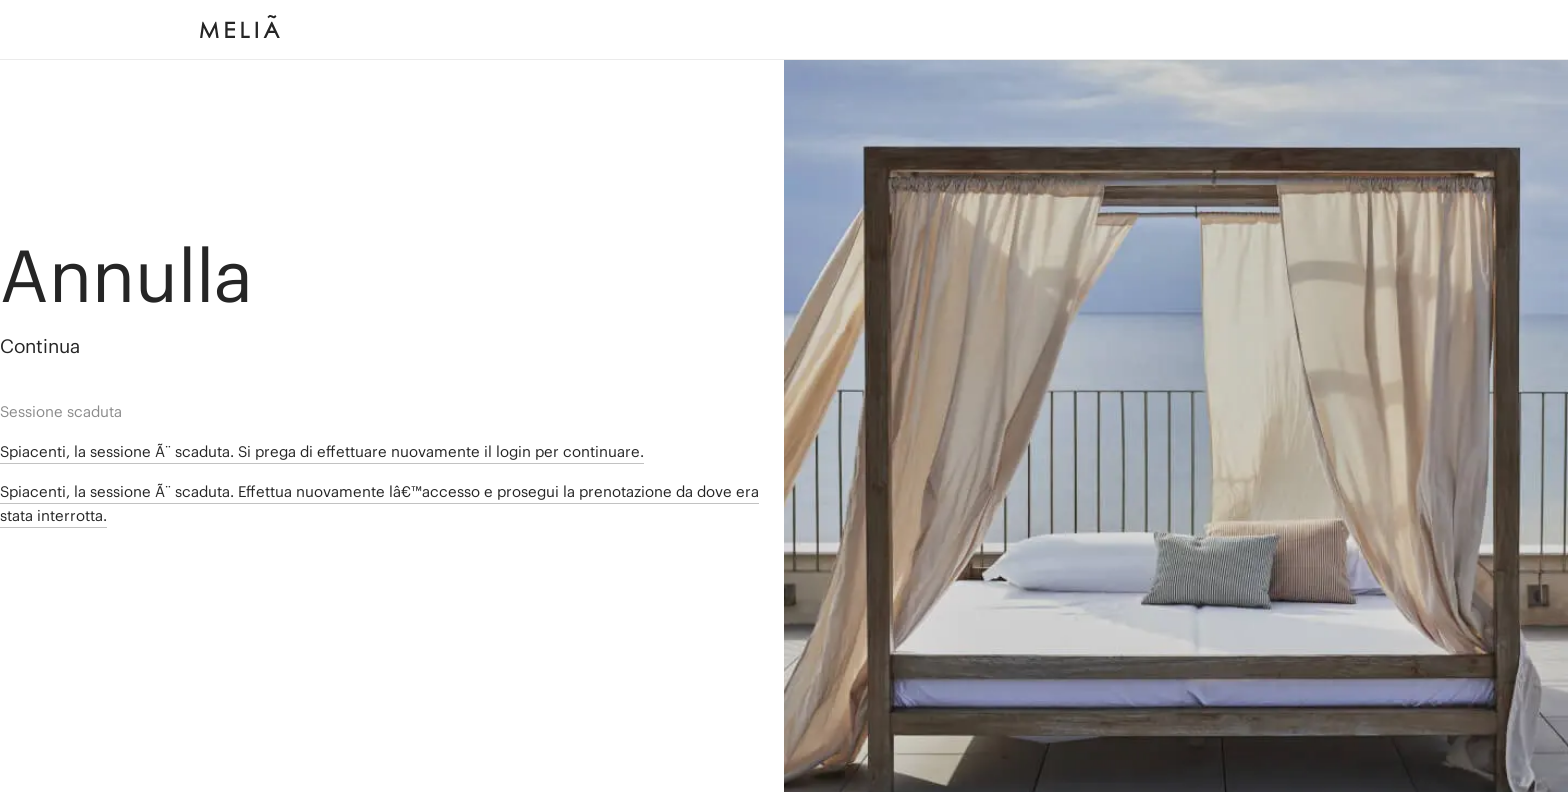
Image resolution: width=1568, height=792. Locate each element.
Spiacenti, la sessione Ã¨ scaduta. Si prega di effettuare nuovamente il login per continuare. (322, 451)
